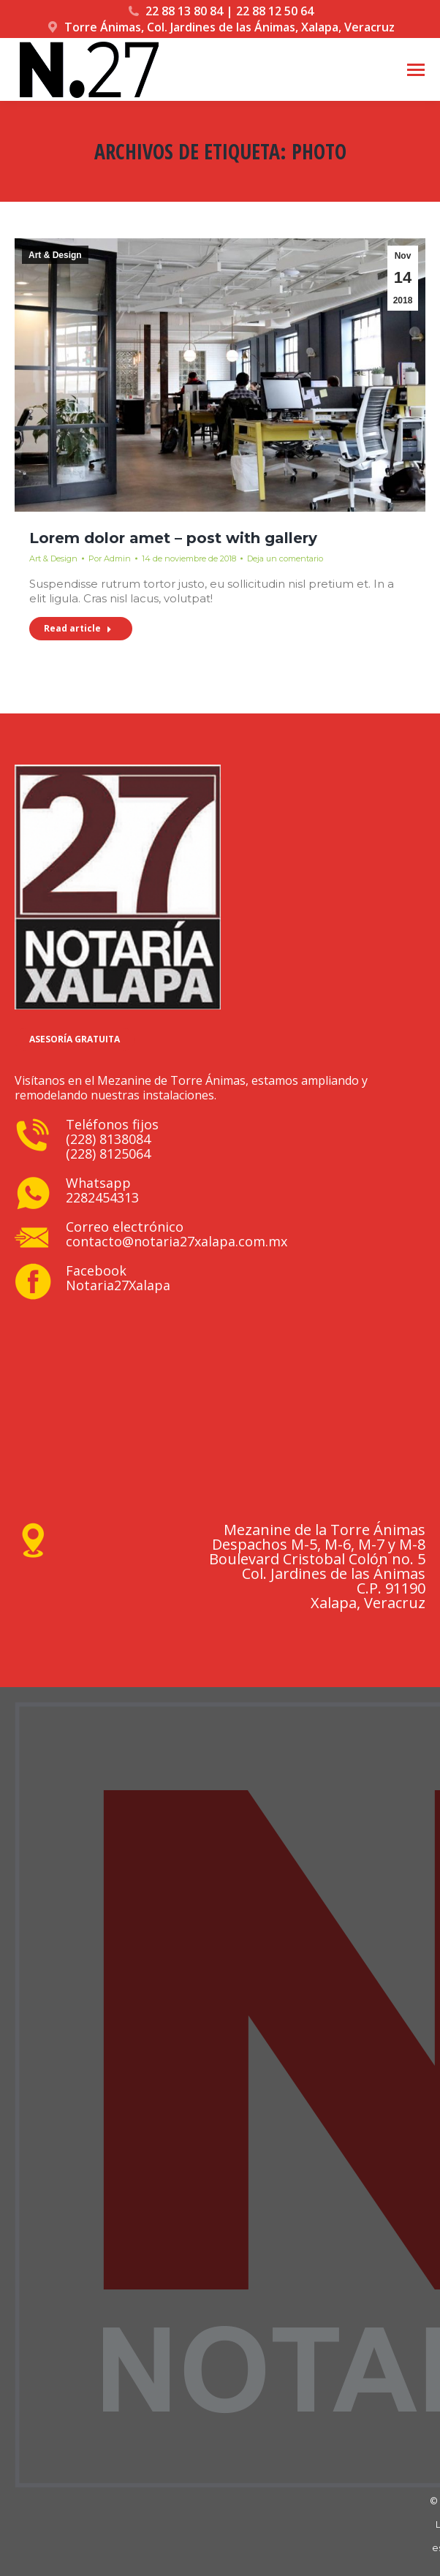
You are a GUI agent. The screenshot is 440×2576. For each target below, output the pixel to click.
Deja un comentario (285, 558)
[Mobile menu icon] (415, 70)
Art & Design (55, 255)
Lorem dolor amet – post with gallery (173, 538)
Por (109, 558)
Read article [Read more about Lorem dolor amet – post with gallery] (78, 628)
